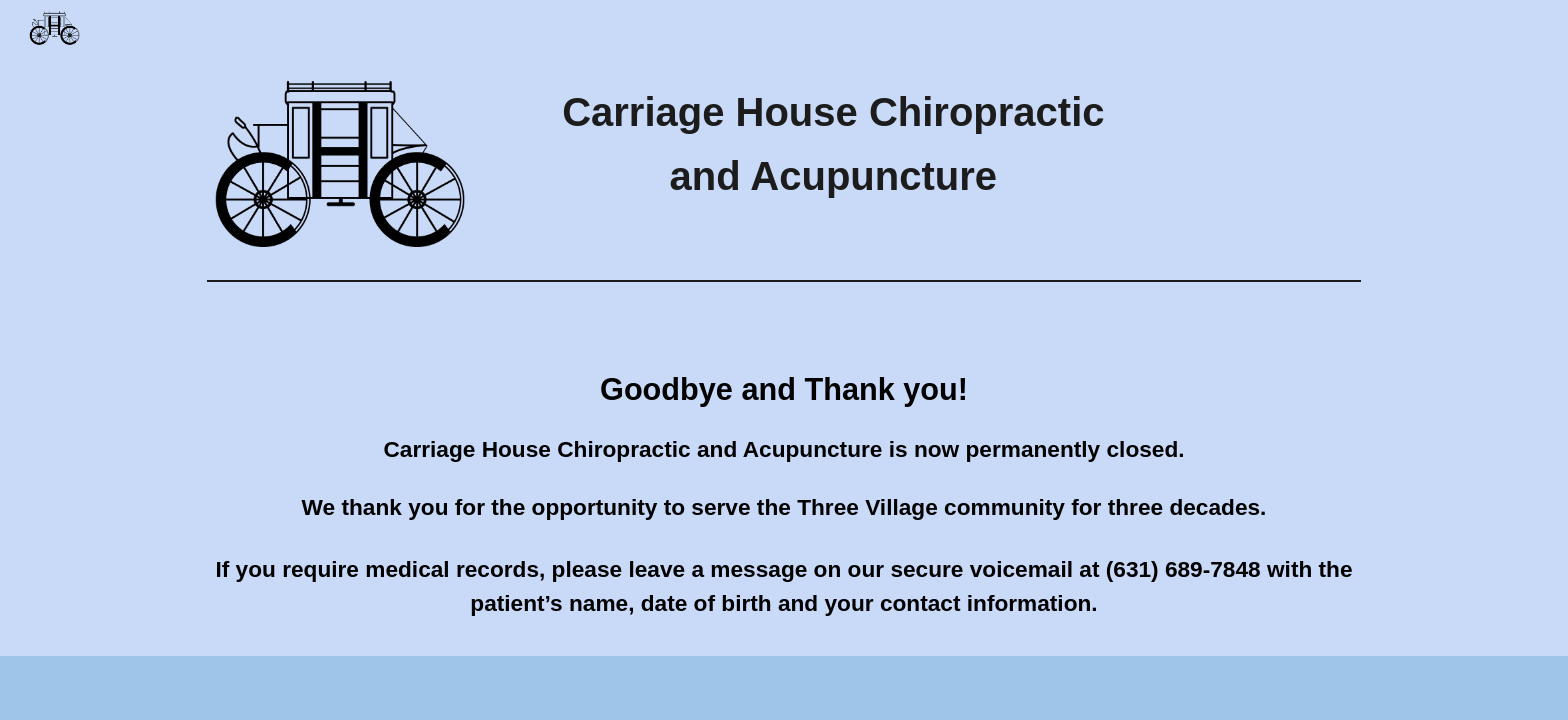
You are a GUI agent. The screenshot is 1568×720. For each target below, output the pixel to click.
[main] (833, 144)
